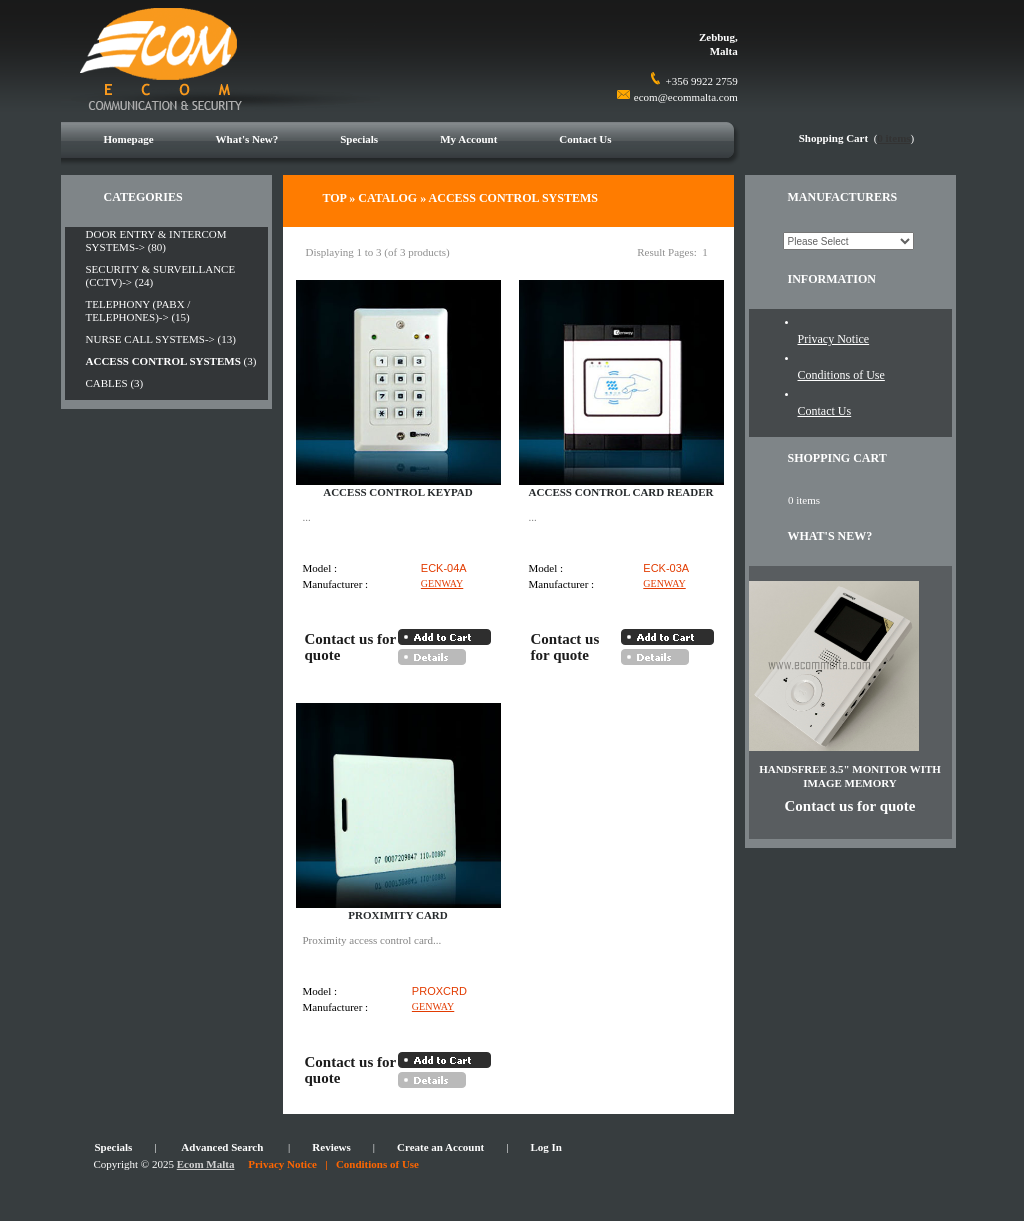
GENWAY (442, 583)
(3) (171, 361)
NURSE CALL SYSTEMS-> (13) (161, 339)
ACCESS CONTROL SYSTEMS (513, 198)
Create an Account (440, 1147)
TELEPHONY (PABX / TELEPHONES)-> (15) (138, 310)
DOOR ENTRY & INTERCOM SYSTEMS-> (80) (156, 240)
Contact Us (585, 139)
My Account (468, 139)
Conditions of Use (841, 375)
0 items (893, 138)
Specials (359, 139)
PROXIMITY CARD (398, 915)
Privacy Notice (834, 339)
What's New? (247, 139)
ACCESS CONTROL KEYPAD (398, 492)
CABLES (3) (115, 383)
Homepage (129, 139)
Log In (546, 1147)
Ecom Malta (206, 1164)
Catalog (387, 198)
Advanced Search (222, 1147)
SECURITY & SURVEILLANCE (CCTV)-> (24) (161, 275)
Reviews (331, 1147)
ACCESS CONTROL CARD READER (621, 492)
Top (335, 198)
